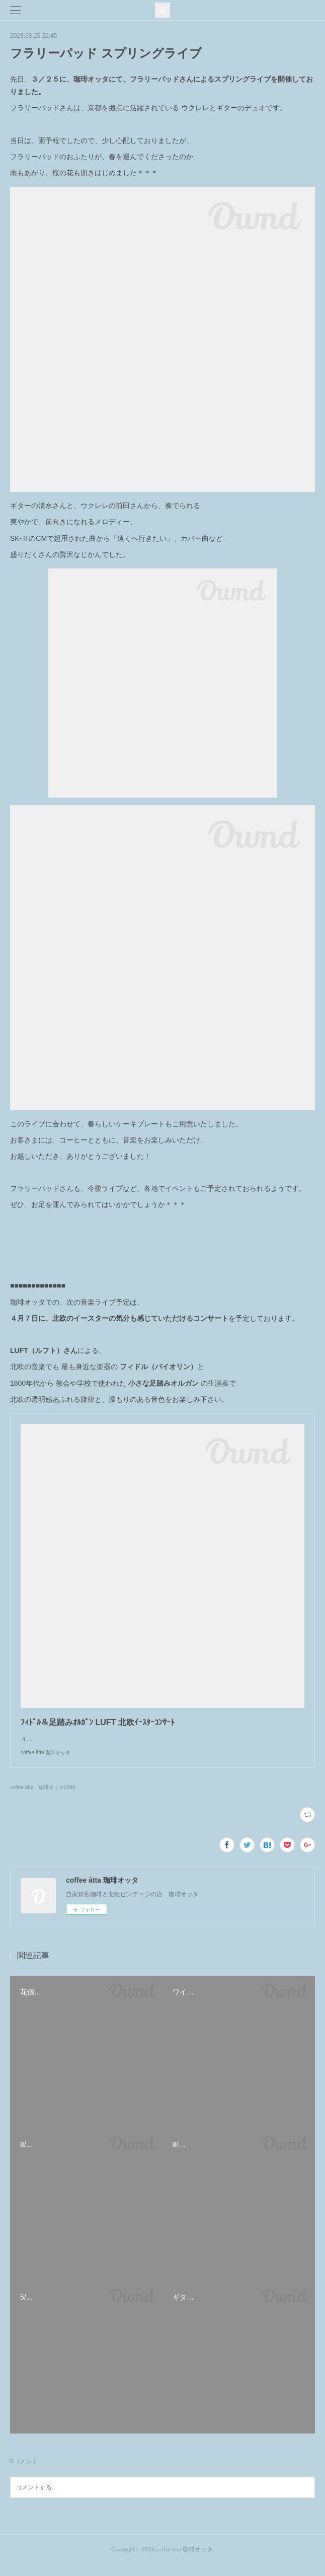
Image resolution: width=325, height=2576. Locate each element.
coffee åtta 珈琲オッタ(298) (42, 1797)
